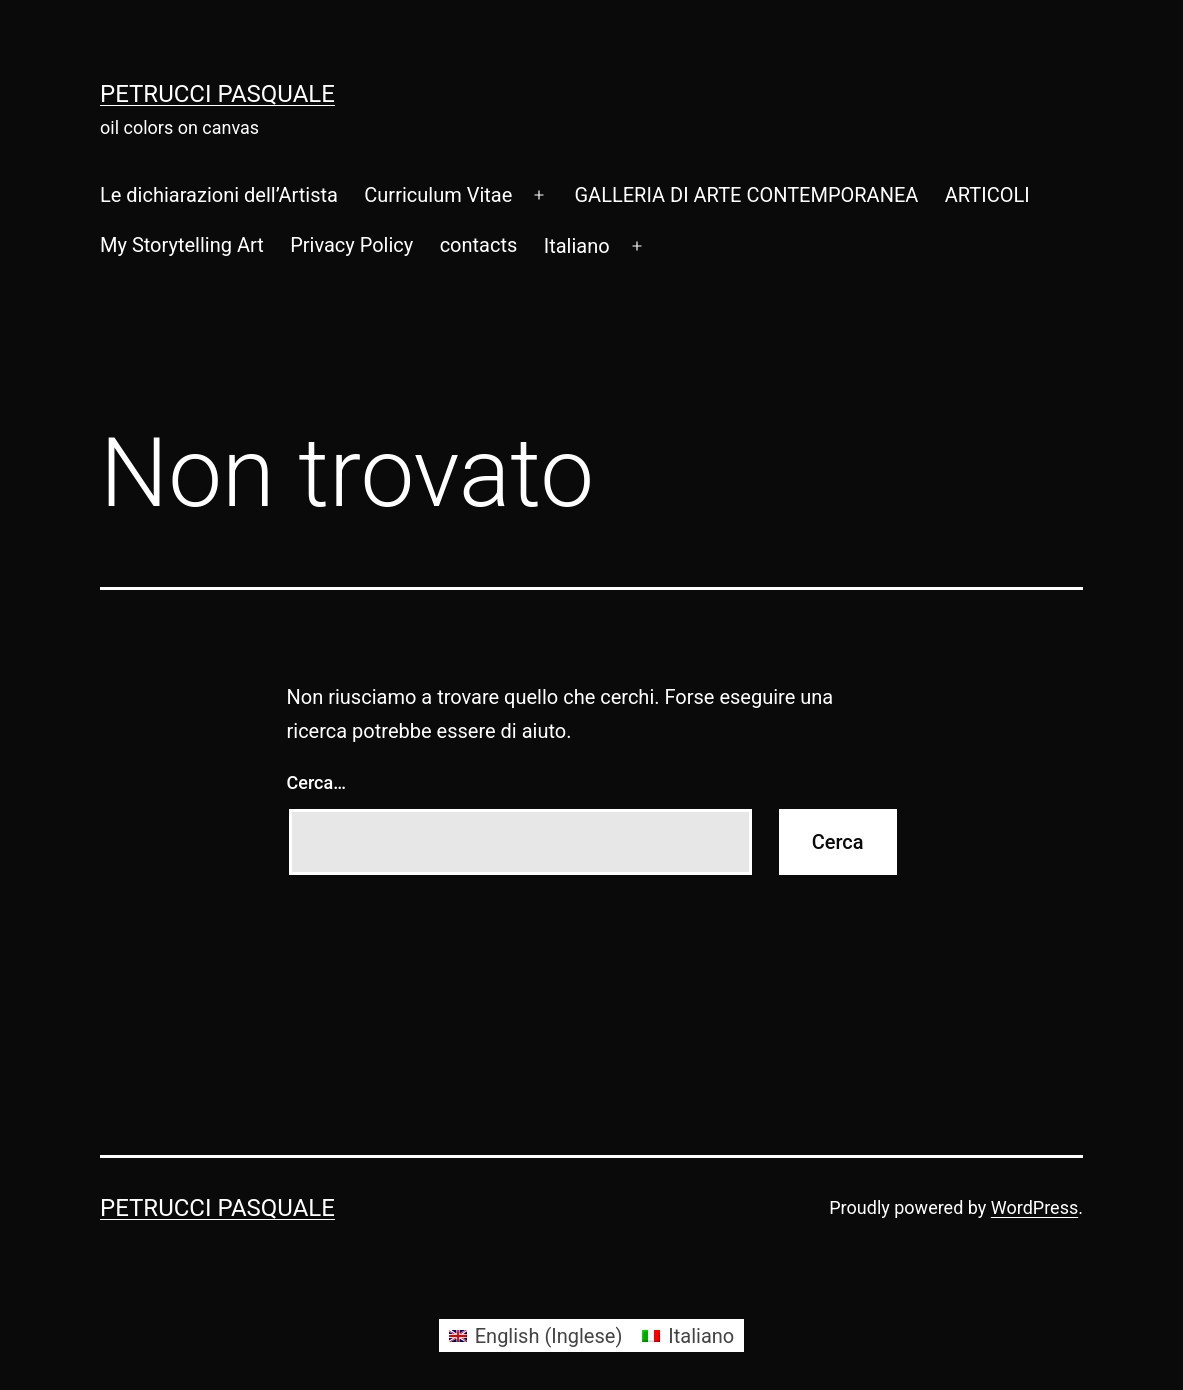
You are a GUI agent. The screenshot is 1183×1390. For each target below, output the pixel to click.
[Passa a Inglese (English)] (536, 1335)
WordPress (1034, 1207)
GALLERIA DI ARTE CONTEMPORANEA (746, 195)
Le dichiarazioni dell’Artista (219, 195)
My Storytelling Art (182, 245)
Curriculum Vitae (438, 195)
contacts (479, 245)
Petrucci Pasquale (217, 94)
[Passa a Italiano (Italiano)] (688, 1335)
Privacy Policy (351, 245)
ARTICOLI (987, 195)
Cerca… (316, 782)
